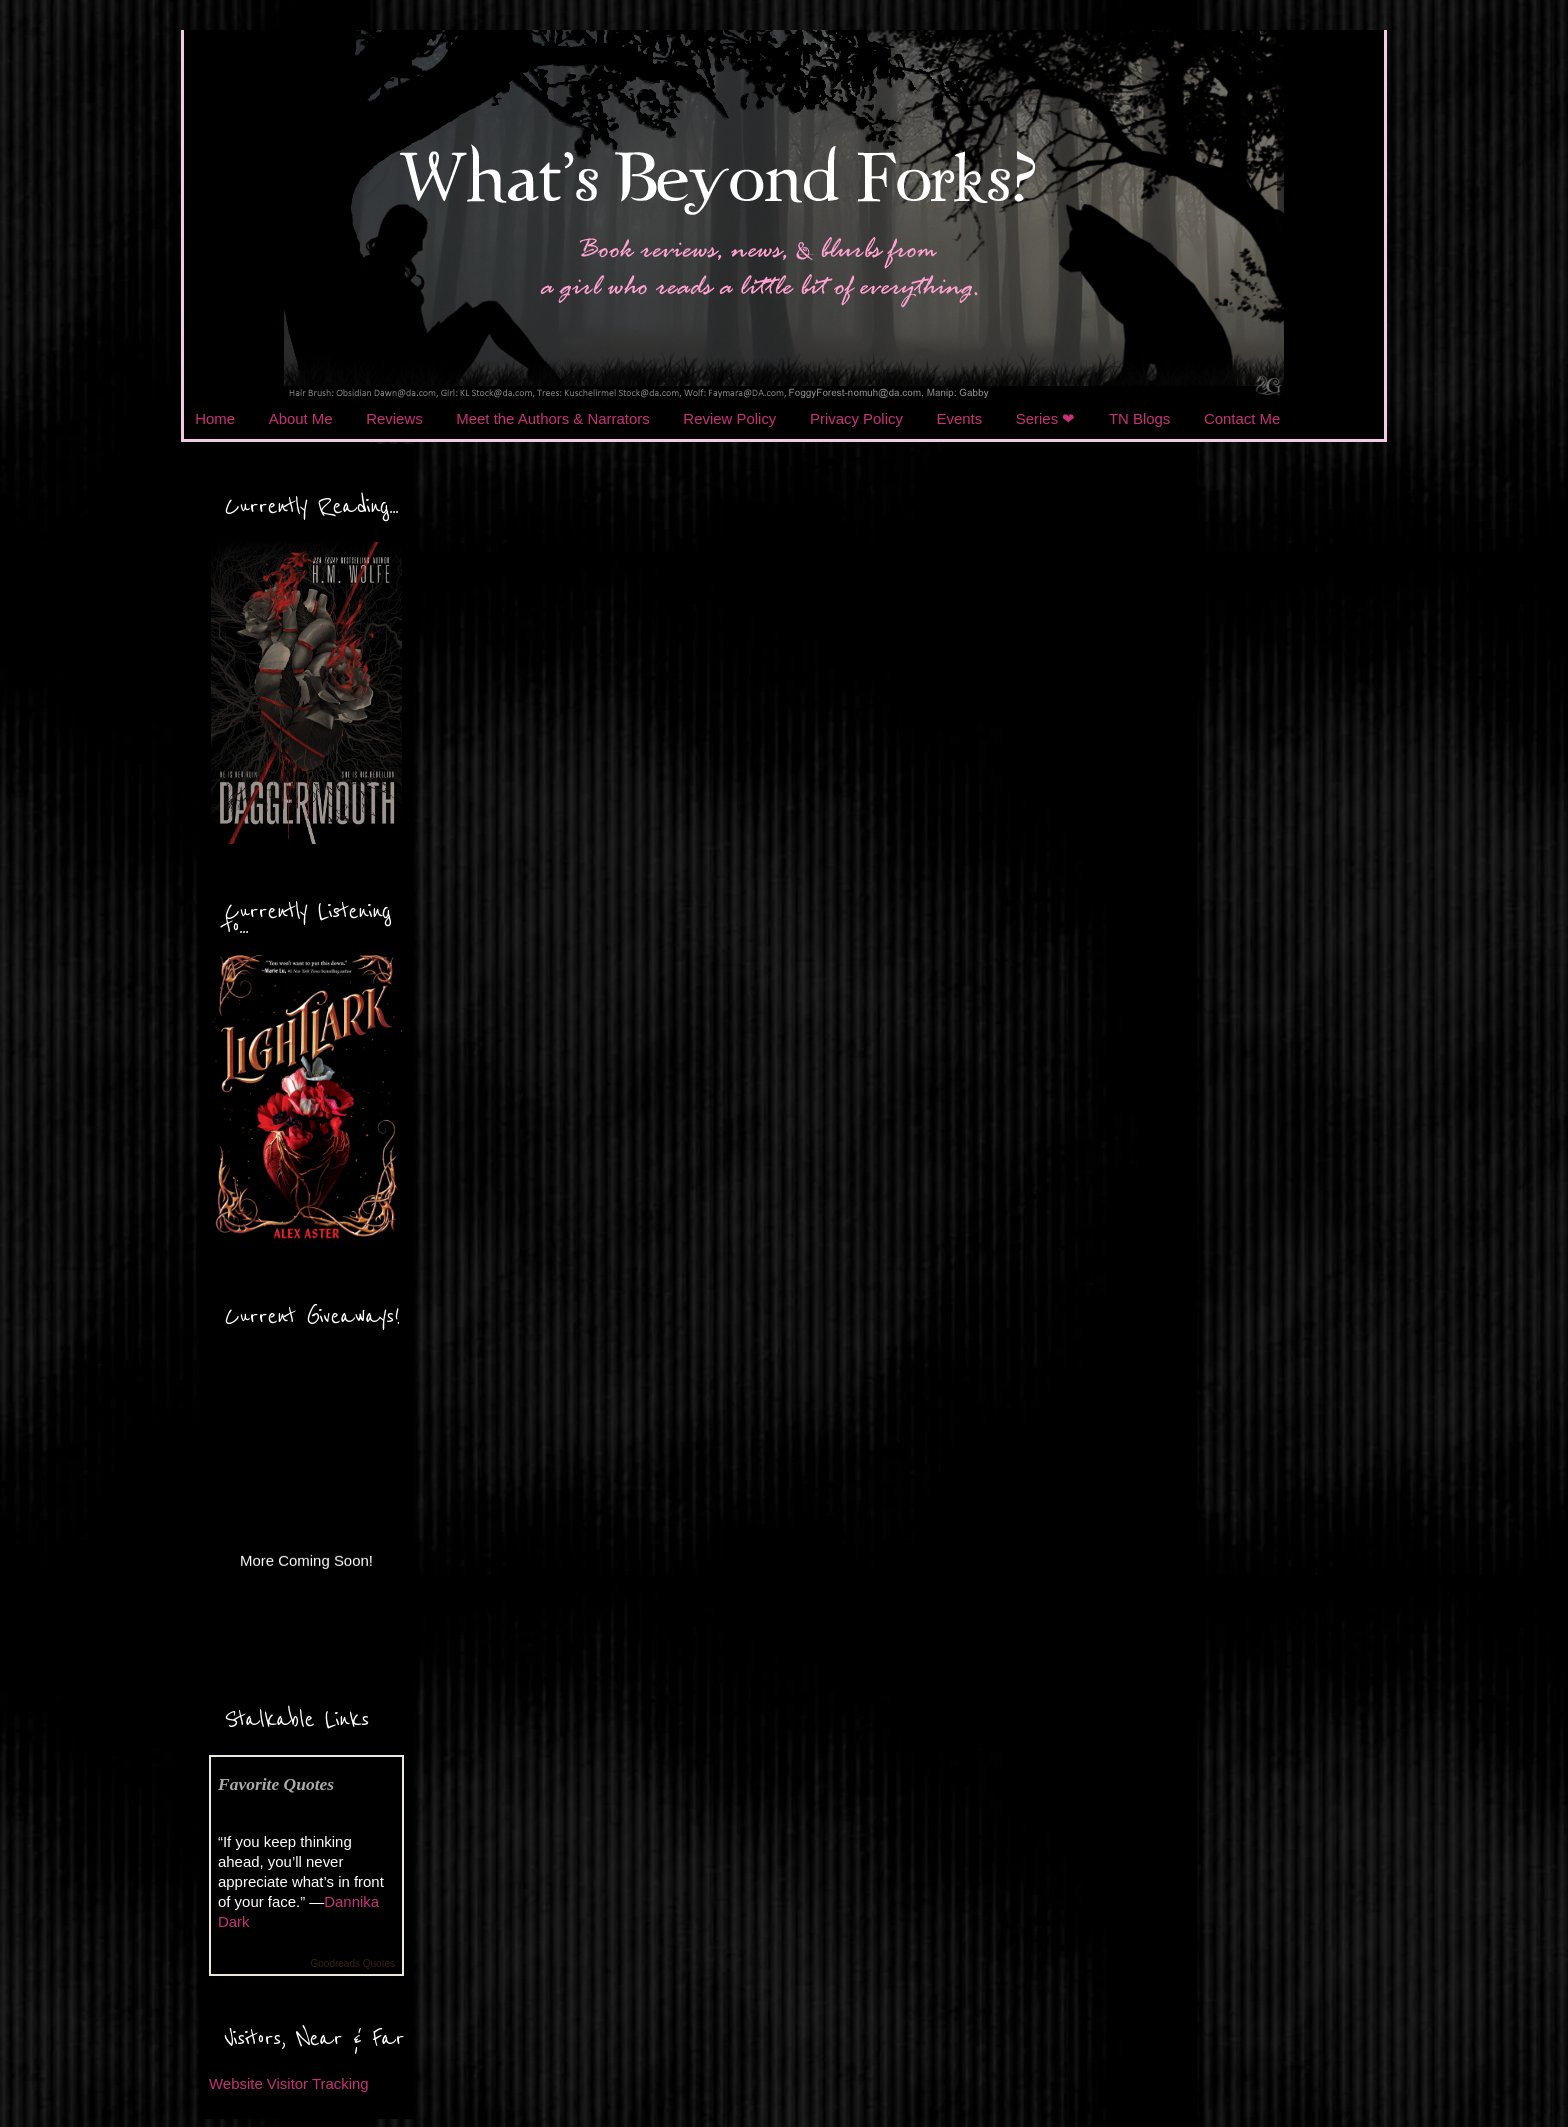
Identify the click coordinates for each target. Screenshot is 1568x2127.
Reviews (394, 418)
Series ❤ (1046, 418)
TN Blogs (1139, 418)
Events (960, 418)
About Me (301, 418)
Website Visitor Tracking (289, 2083)
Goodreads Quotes (353, 1963)
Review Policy (729, 418)
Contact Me (1242, 418)
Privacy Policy (856, 418)
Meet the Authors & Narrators (552, 418)
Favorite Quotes (276, 1784)
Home (215, 418)
